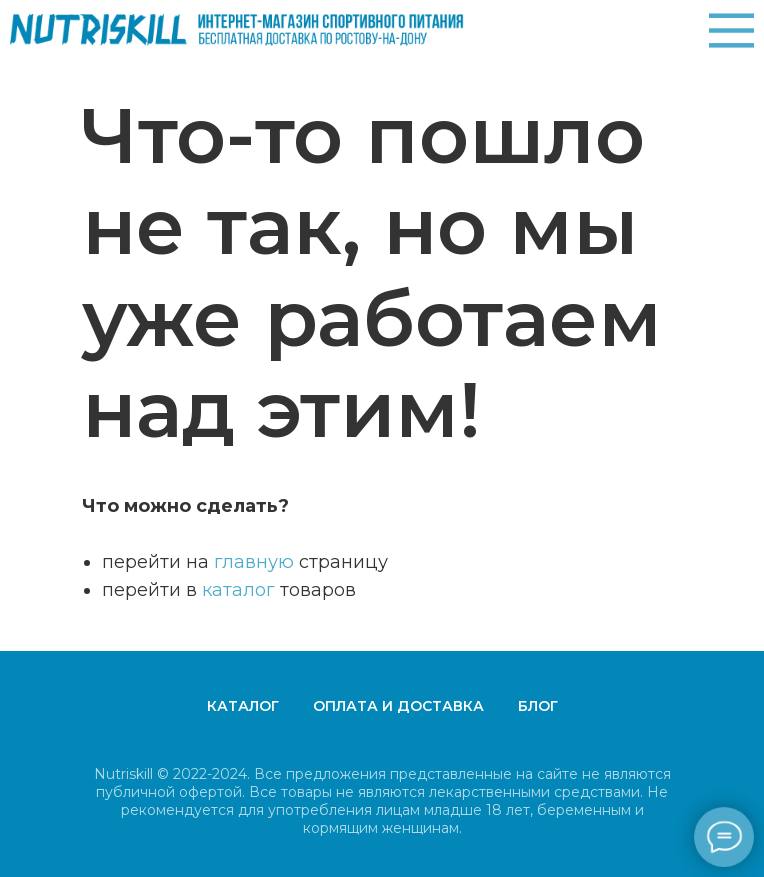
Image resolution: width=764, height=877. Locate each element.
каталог (238, 590)
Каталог (243, 706)
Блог (538, 706)
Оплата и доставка (398, 706)
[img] (731, 30)
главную (254, 562)
